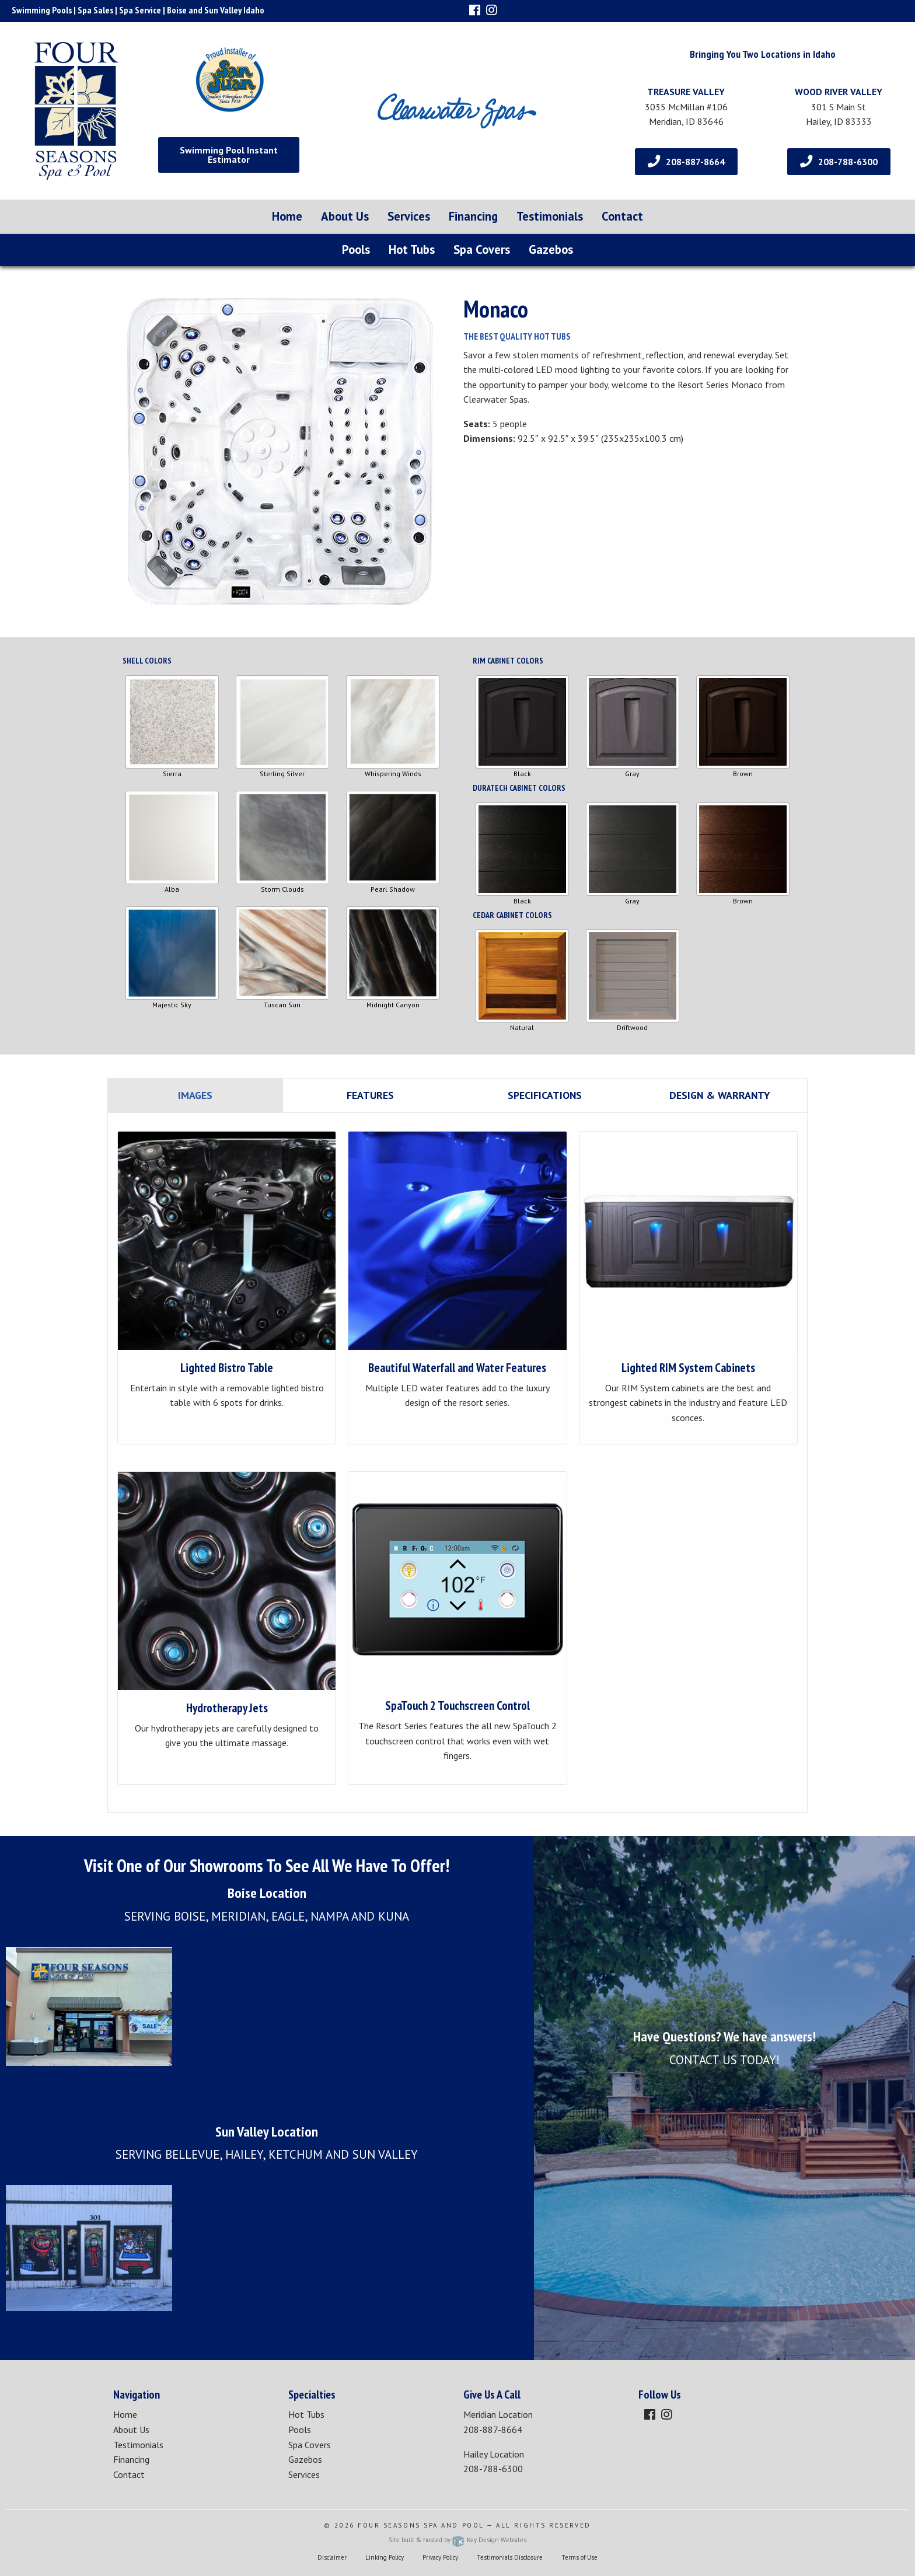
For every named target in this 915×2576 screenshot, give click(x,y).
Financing (473, 216)
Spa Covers (481, 249)
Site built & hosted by (457, 2540)
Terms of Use (579, 2557)
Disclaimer (332, 2557)
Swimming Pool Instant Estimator (229, 154)
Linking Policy (384, 2557)
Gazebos (551, 249)
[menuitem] (287, 216)
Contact (622, 216)
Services (408, 216)
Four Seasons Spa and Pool (421, 2525)
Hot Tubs (412, 249)
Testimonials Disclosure (510, 2557)
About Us (345, 216)
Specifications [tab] (545, 1095)
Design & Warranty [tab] (719, 1095)
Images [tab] (195, 1095)
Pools (356, 249)
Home (287, 216)
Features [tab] (370, 1095)
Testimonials (549, 216)
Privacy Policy (440, 2557)
